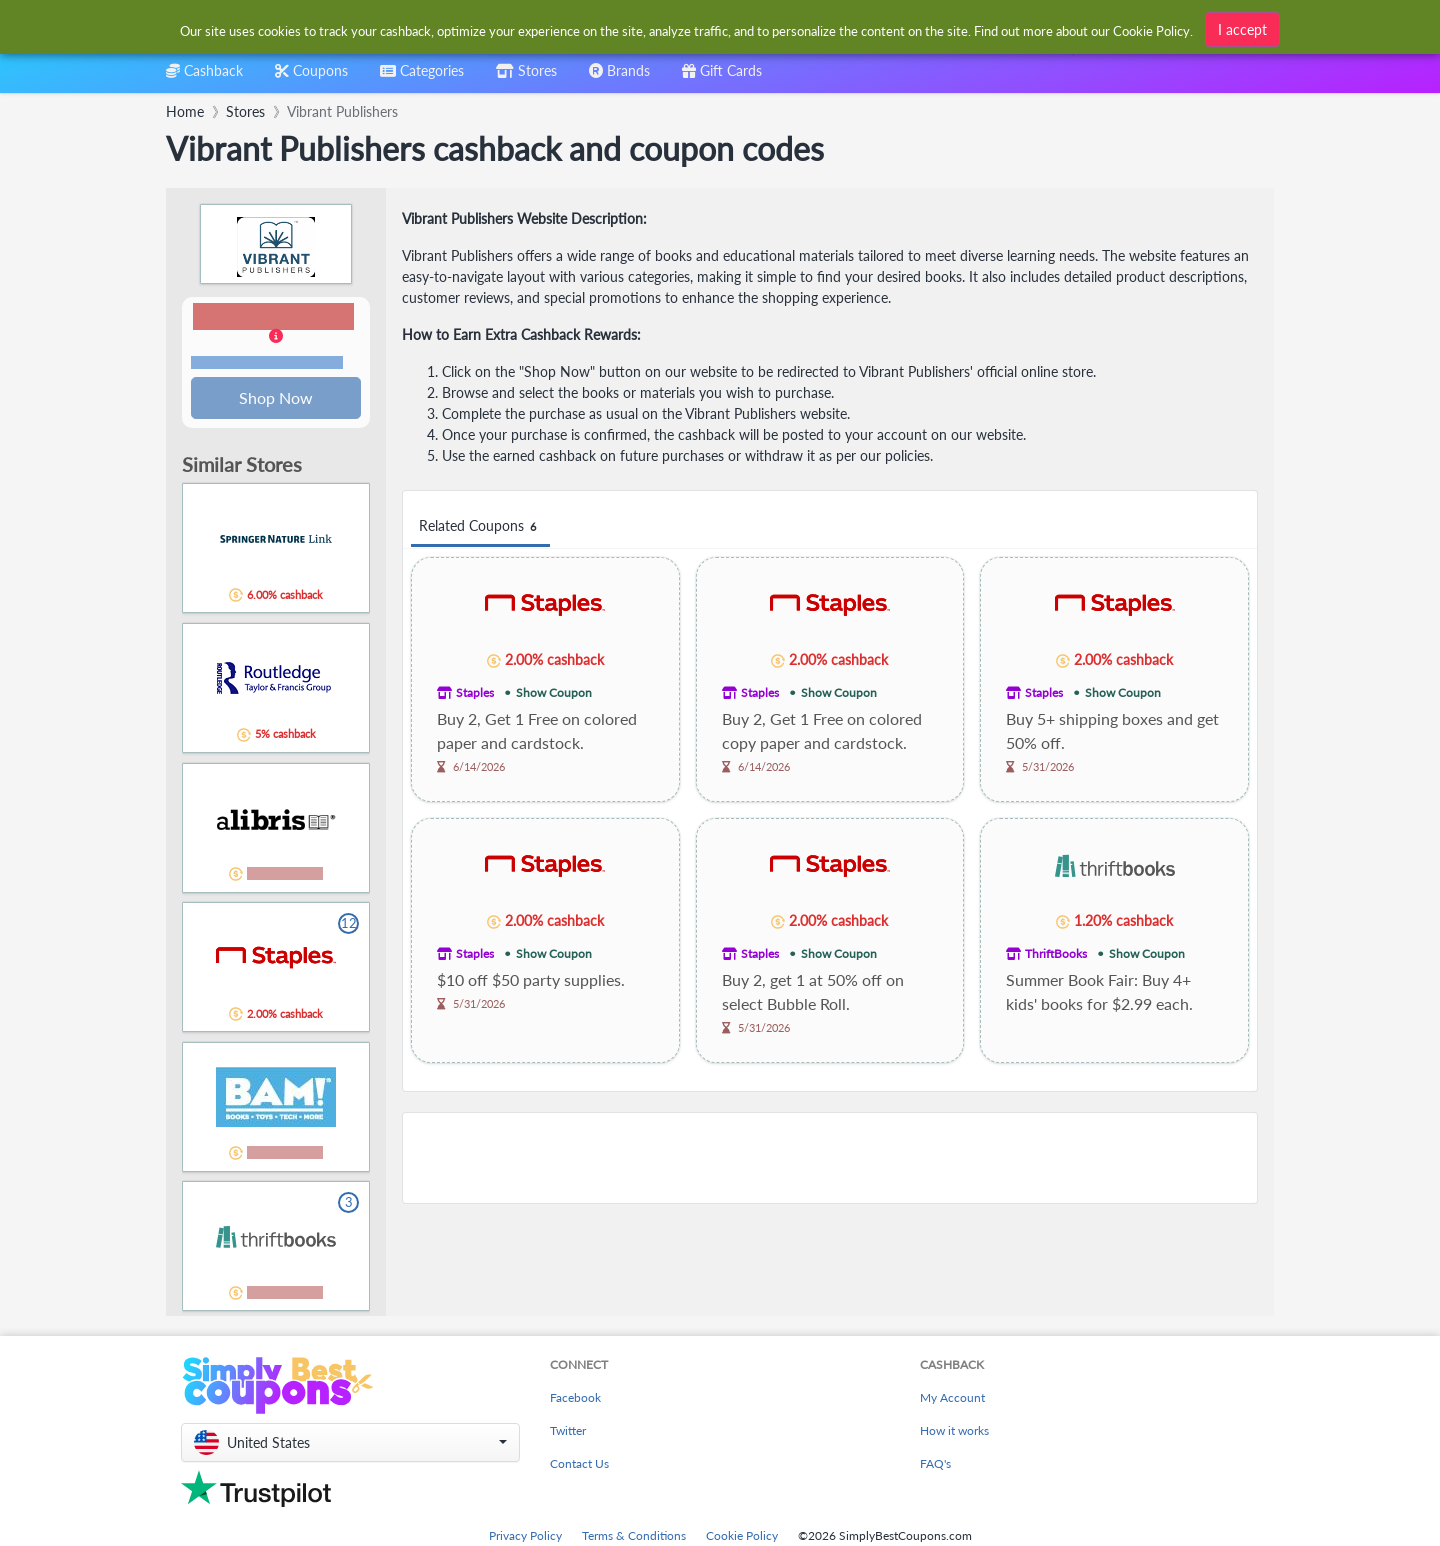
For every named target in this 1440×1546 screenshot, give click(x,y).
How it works (954, 1432)
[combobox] (687, 28)
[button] (276, 338)
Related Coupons (480, 526)
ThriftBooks (1056, 953)
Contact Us (579, 1465)
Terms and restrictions (267, 363)
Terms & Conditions (634, 1537)
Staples (475, 692)
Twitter (568, 1432)
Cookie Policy (742, 1537)
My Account (952, 1399)
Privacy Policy (525, 1537)
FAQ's (935, 1465)
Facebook (575, 1399)
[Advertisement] (830, 1158)
